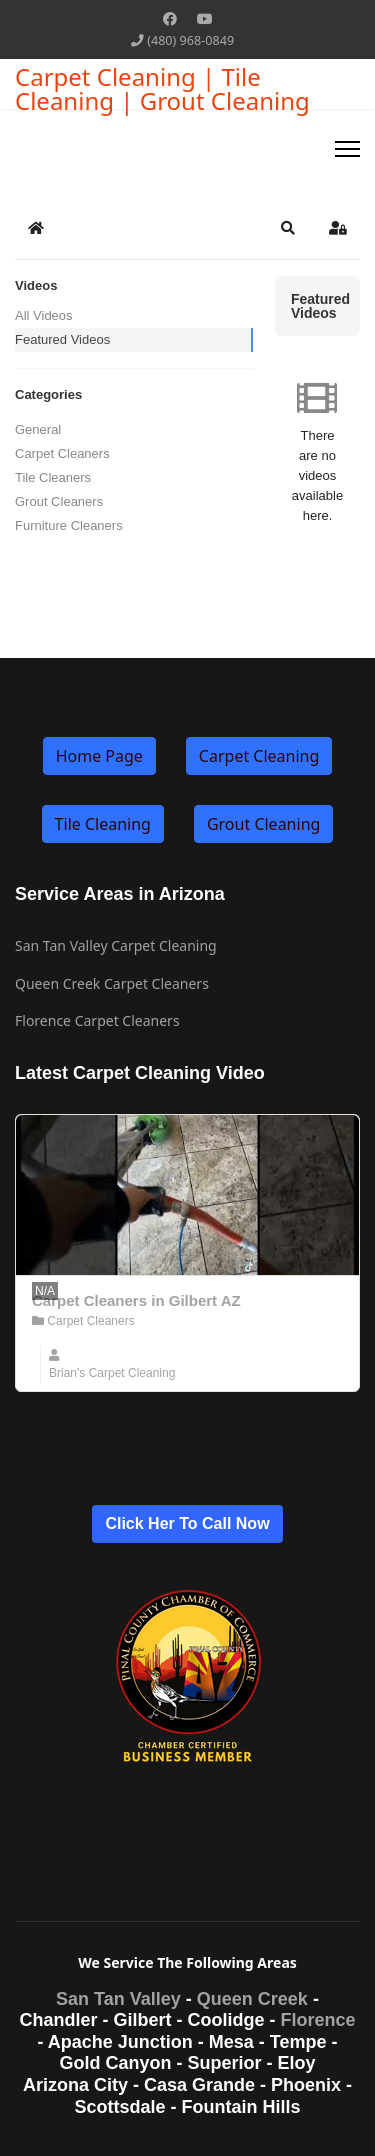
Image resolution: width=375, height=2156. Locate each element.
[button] (288, 228)
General (38, 429)
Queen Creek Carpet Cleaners (112, 983)
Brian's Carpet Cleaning (112, 1373)
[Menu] (347, 149)
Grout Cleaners (59, 501)
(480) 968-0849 (190, 40)
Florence (317, 2020)
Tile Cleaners (53, 477)
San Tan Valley (118, 1999)
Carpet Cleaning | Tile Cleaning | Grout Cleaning (162, 89)
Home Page (99, 756)
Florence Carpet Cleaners (97, 1020)
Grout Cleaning (263, 824)
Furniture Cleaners (69, 525)
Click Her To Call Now (187, 1523)
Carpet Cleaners (62, 453)
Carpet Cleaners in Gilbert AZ (136, 1300)
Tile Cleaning (103, 824)
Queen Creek (252, 1999)
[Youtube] (205, 18)
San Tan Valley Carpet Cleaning (116, 945)
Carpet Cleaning (259, 756)
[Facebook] (170, 18)
